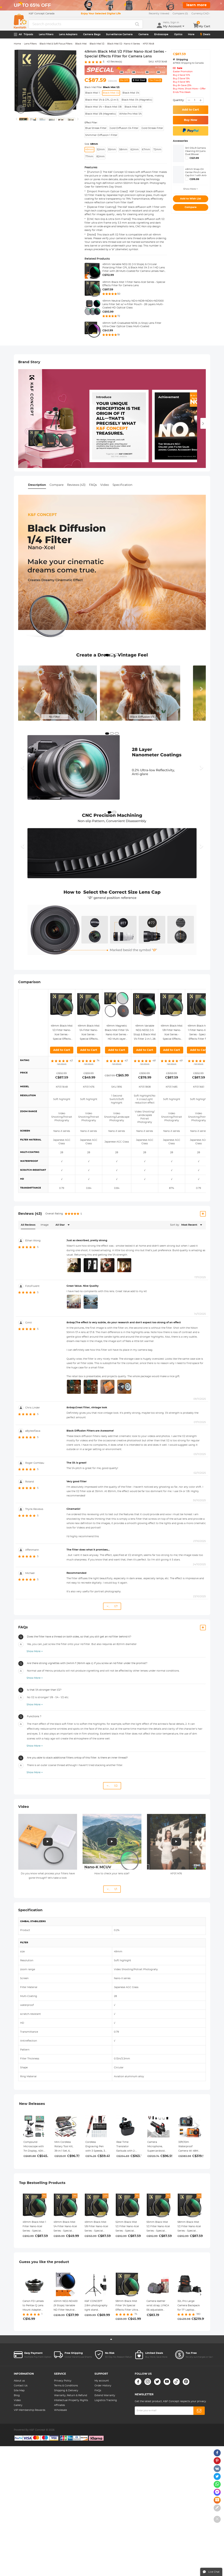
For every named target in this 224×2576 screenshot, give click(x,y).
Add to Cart (190, 109)
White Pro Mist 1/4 (130, 114)
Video (104, 484)
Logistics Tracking (105, 2400)
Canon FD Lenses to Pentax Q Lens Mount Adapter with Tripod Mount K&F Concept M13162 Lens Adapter (34, 2306)
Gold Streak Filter (152, 128)
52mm (101, 149)
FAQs (93, 484)
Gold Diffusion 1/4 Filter (124, 128)
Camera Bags (91, 34)
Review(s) (114, 62)
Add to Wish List (190, 199)
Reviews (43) (76, 484)
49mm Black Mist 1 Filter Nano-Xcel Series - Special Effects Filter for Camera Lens (133, 284)
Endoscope (161, 34)
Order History (102, 2385)
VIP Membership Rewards (29, 2410)
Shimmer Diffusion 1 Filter (101, 135)
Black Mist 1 (92, 93)
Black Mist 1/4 (130, 93)
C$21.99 (194, 158)
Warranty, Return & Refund (70, 2395)
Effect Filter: (91, 123)
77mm (89, 156)
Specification (122, 484)
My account (101, 2381)
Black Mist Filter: (102, 87)
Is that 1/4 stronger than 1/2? (44, 1690)
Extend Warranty (104, 2395)
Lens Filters (46, 34)
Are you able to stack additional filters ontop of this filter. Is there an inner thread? (77, 1758)
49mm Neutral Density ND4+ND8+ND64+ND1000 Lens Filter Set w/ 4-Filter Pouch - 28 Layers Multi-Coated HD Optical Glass (133, 304)
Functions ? (34, 1716)
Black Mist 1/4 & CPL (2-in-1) (101, 100)
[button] (23, 688)
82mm (100, 156)
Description (37, 484)
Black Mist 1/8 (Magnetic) (100, 114)
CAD (200, 14)
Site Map (19, 2390)
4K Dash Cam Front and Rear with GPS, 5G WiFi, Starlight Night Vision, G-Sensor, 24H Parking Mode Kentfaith (95, 2147)
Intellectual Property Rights (71, 2400)
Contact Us (20, 2385)
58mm (123, 149)
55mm (112, 149)
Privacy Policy (62, 2381)
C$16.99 (194, 179)
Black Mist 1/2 (111, 93)
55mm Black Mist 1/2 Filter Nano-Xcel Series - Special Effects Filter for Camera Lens (158, 2227)
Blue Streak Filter (96, 128)
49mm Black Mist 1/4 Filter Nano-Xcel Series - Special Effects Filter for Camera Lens (89, 1033)
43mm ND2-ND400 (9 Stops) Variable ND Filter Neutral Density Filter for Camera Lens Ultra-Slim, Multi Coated (66, 2306)
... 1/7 (112, 1606)
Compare (191, 207)
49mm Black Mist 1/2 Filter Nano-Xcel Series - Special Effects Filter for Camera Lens (62, 1033)
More (191, 34)
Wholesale (60, 2410)
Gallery (18, 2405)
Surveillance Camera (119, 34)
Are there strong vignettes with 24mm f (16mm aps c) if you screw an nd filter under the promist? (87, 1663)
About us (19, 2381)
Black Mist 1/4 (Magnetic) (137, 100)
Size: (91, 144)
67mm (146, 149)
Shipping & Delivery (66, 2390)
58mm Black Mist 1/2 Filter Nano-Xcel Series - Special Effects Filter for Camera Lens (189, 2227)
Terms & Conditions (66, 2385)
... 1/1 (112, 1889)
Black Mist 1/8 (133, 107)
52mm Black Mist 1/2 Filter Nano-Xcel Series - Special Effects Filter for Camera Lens (127, 2227)
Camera (143, 34)
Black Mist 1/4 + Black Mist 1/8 (103, 107)
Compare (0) (180, 13)
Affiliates (59, 2405)
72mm (157, 149)
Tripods (28, 34)
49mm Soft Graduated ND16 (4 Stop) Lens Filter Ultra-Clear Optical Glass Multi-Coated (131, 325)
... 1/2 (112, 1785)
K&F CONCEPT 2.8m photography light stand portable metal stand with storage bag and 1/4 (96, 2306)
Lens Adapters (68, 34)
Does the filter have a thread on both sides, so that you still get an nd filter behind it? (79, 1637)
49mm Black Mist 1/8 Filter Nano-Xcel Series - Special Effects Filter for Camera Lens (172, 1033)
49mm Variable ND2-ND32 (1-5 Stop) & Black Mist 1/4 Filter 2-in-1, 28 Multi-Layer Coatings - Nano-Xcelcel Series (145, 1033)
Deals (205, 34)
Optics (178, 34)
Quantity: (178, 100)
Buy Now (190, 120)
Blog (17, 2395)
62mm (135, 149)
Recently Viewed (159, 13)
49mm (89, 149)
